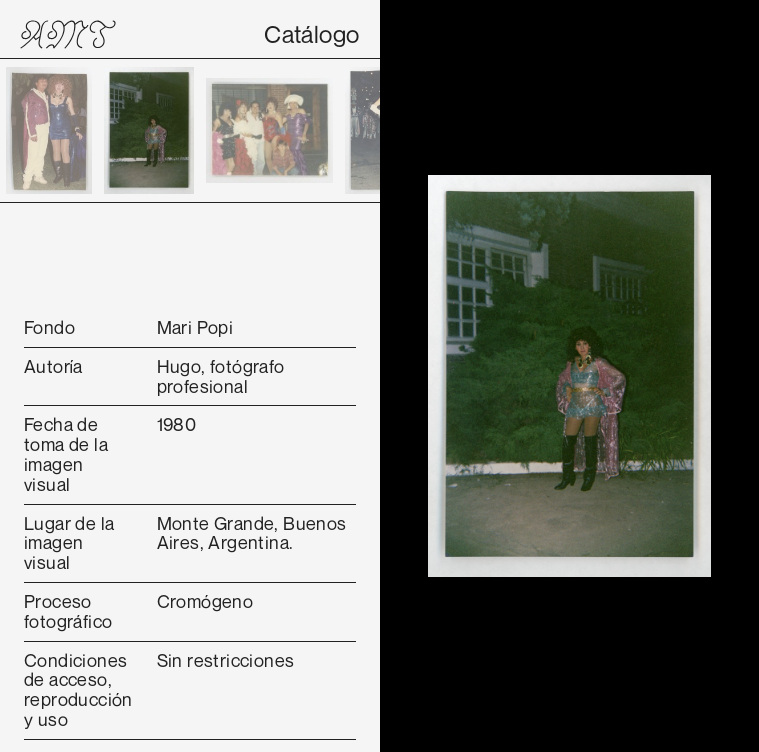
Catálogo (311, 34)
